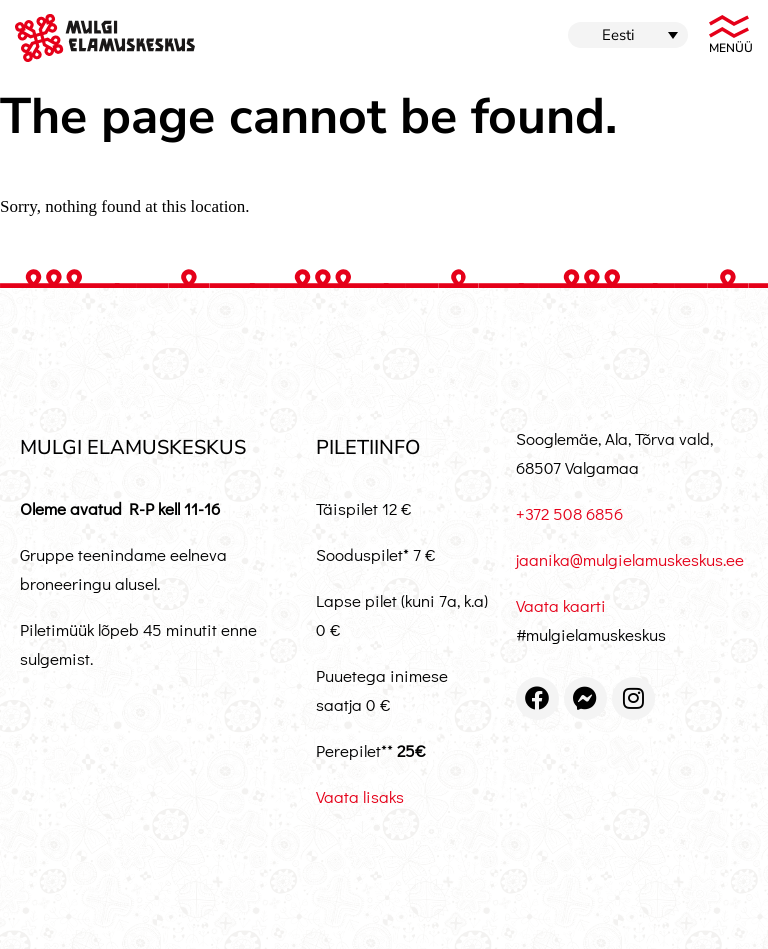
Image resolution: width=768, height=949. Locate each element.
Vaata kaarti (561, 605)
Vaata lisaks (360, 796)
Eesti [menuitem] (618, 35)
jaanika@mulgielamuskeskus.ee (630, 559)
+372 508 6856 (569, 513)
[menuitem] (628, 35)
